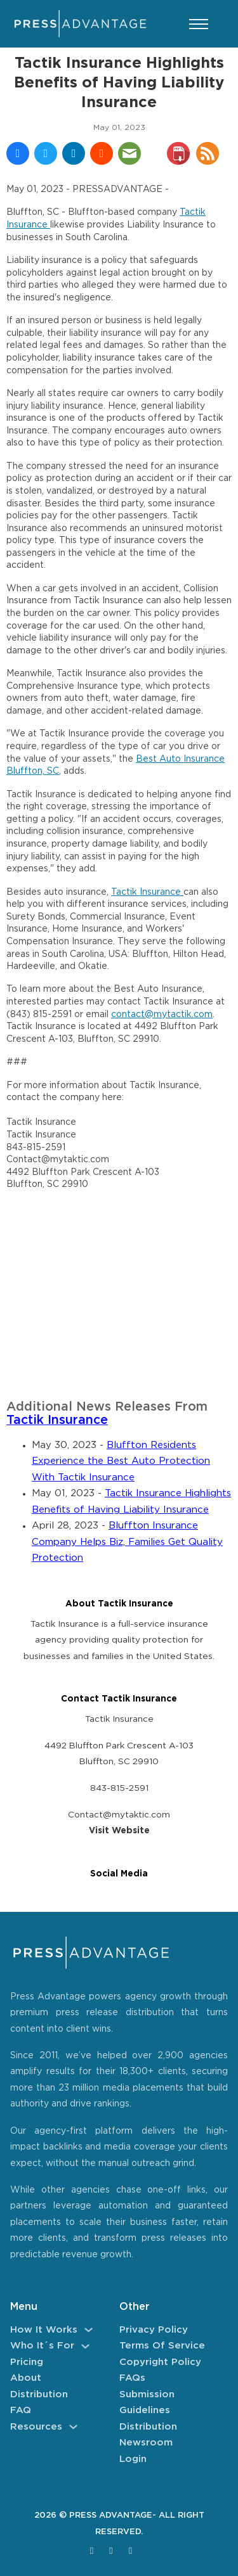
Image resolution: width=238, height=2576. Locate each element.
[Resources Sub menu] (73, 2427)
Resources (36, 2427)
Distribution (39, 2394)
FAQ (20, 2410)
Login (133, 2459)
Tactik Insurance (147, 892)
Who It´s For (42, 2346)
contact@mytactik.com (162, 1014)
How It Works (43, 2330)
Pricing (26, 2362)
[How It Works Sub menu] (88, 2330)
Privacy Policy (153, 2330)
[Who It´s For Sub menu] (85, 2346)
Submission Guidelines (147, 2402)
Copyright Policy (160, 2362)
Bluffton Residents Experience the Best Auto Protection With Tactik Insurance (121, 1461)
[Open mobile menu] (198, 24)
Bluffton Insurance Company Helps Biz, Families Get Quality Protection (127, 1542)
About (25, 2378)
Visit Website (119, 1831)
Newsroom (146, 2442)
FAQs (132, 2378)
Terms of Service (162, 2346)
